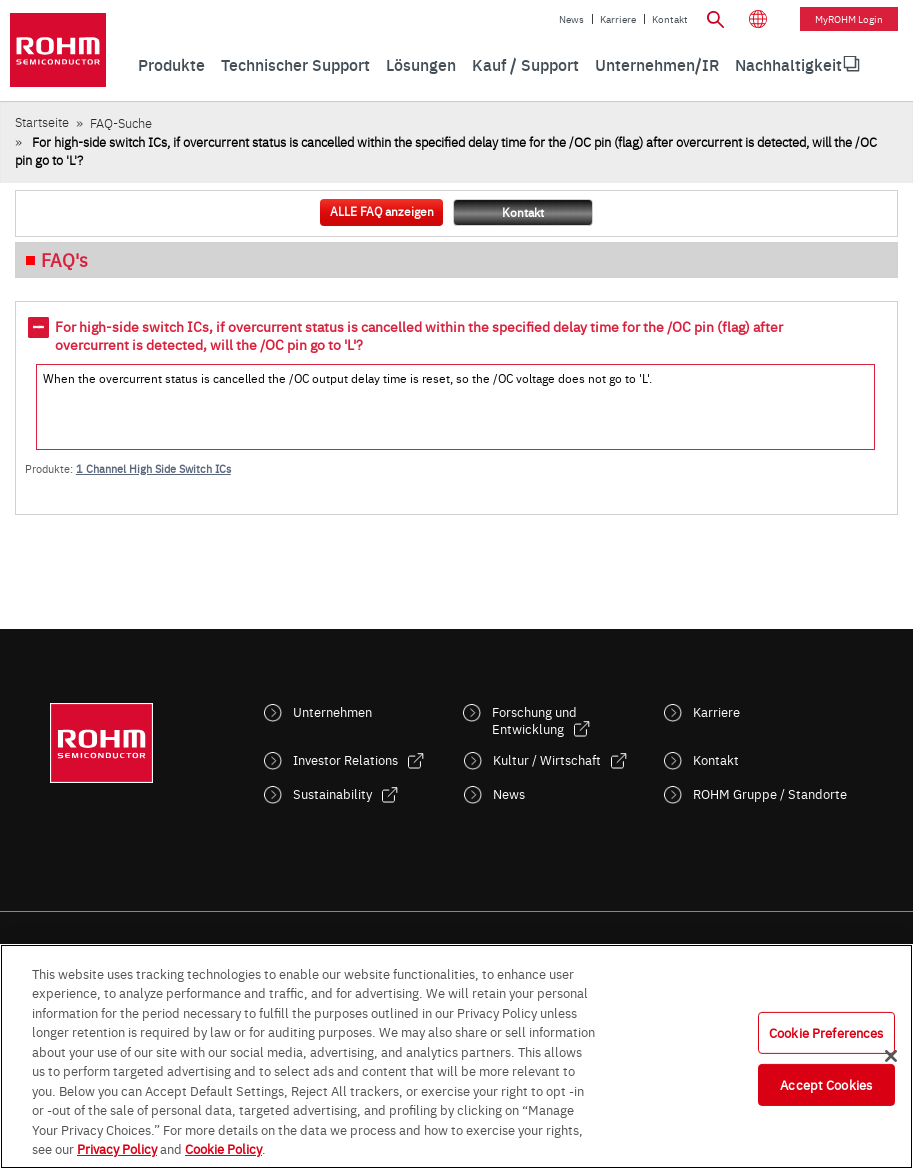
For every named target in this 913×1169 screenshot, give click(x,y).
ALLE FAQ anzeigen (382, 211)
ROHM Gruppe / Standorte (770, 793)
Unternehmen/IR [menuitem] (657, 64)
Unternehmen (332, 711)
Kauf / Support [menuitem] (525, 64)
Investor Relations (345, 759)
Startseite (42, 121)
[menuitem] (788, 64)
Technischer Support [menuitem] (295, 64)
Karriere (618, 19)
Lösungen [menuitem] (421, 64)
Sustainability (332, 793)
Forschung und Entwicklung (534, 720)
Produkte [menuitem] (171, 64)
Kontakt (670, 19)
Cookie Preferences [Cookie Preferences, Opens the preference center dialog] (826, 1032)
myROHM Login (849, 19)
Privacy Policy (117, 1148)
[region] (456, 1056)
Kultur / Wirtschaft (547, 759)
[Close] (891, 1056)
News (571, 19)
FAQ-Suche (121, 122)
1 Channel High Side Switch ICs (153, 468)
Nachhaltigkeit (788, 64)
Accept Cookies (826, 1084)
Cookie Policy (223, 1148)
